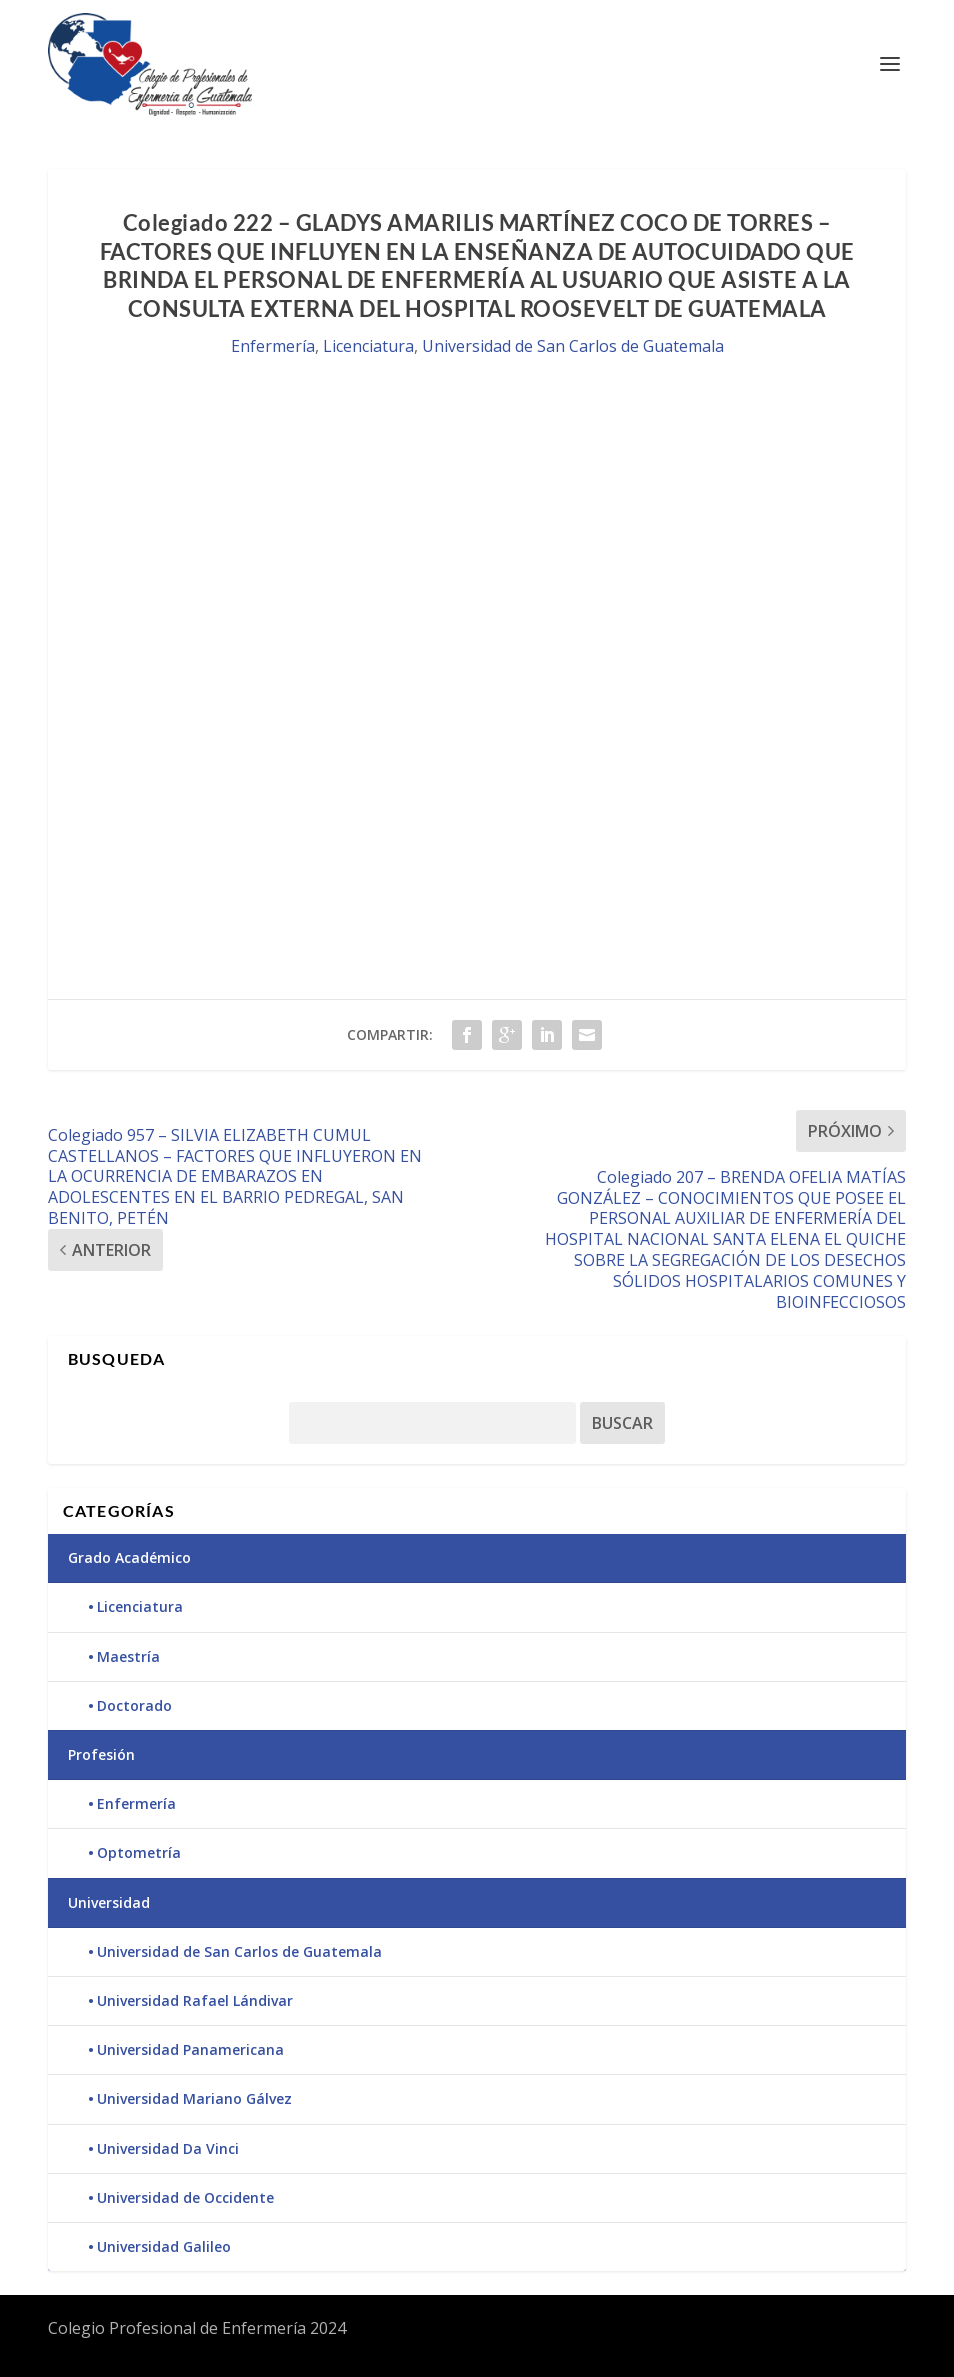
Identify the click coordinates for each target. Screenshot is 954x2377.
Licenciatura (368, 346)
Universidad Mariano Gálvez (194, 2098)
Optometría (139, 1852)
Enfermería (273, 346)
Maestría (128, 1656)
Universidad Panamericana (190, 2049)
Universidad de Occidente (185, 2197)
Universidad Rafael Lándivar (195, 2000)
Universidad (109, 1902)
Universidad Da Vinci (168, 2148)
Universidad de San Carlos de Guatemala (573, 346)
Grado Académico (129, 1557)
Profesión (101, 1754)
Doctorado (134, 1705)
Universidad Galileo (164, 2246)
